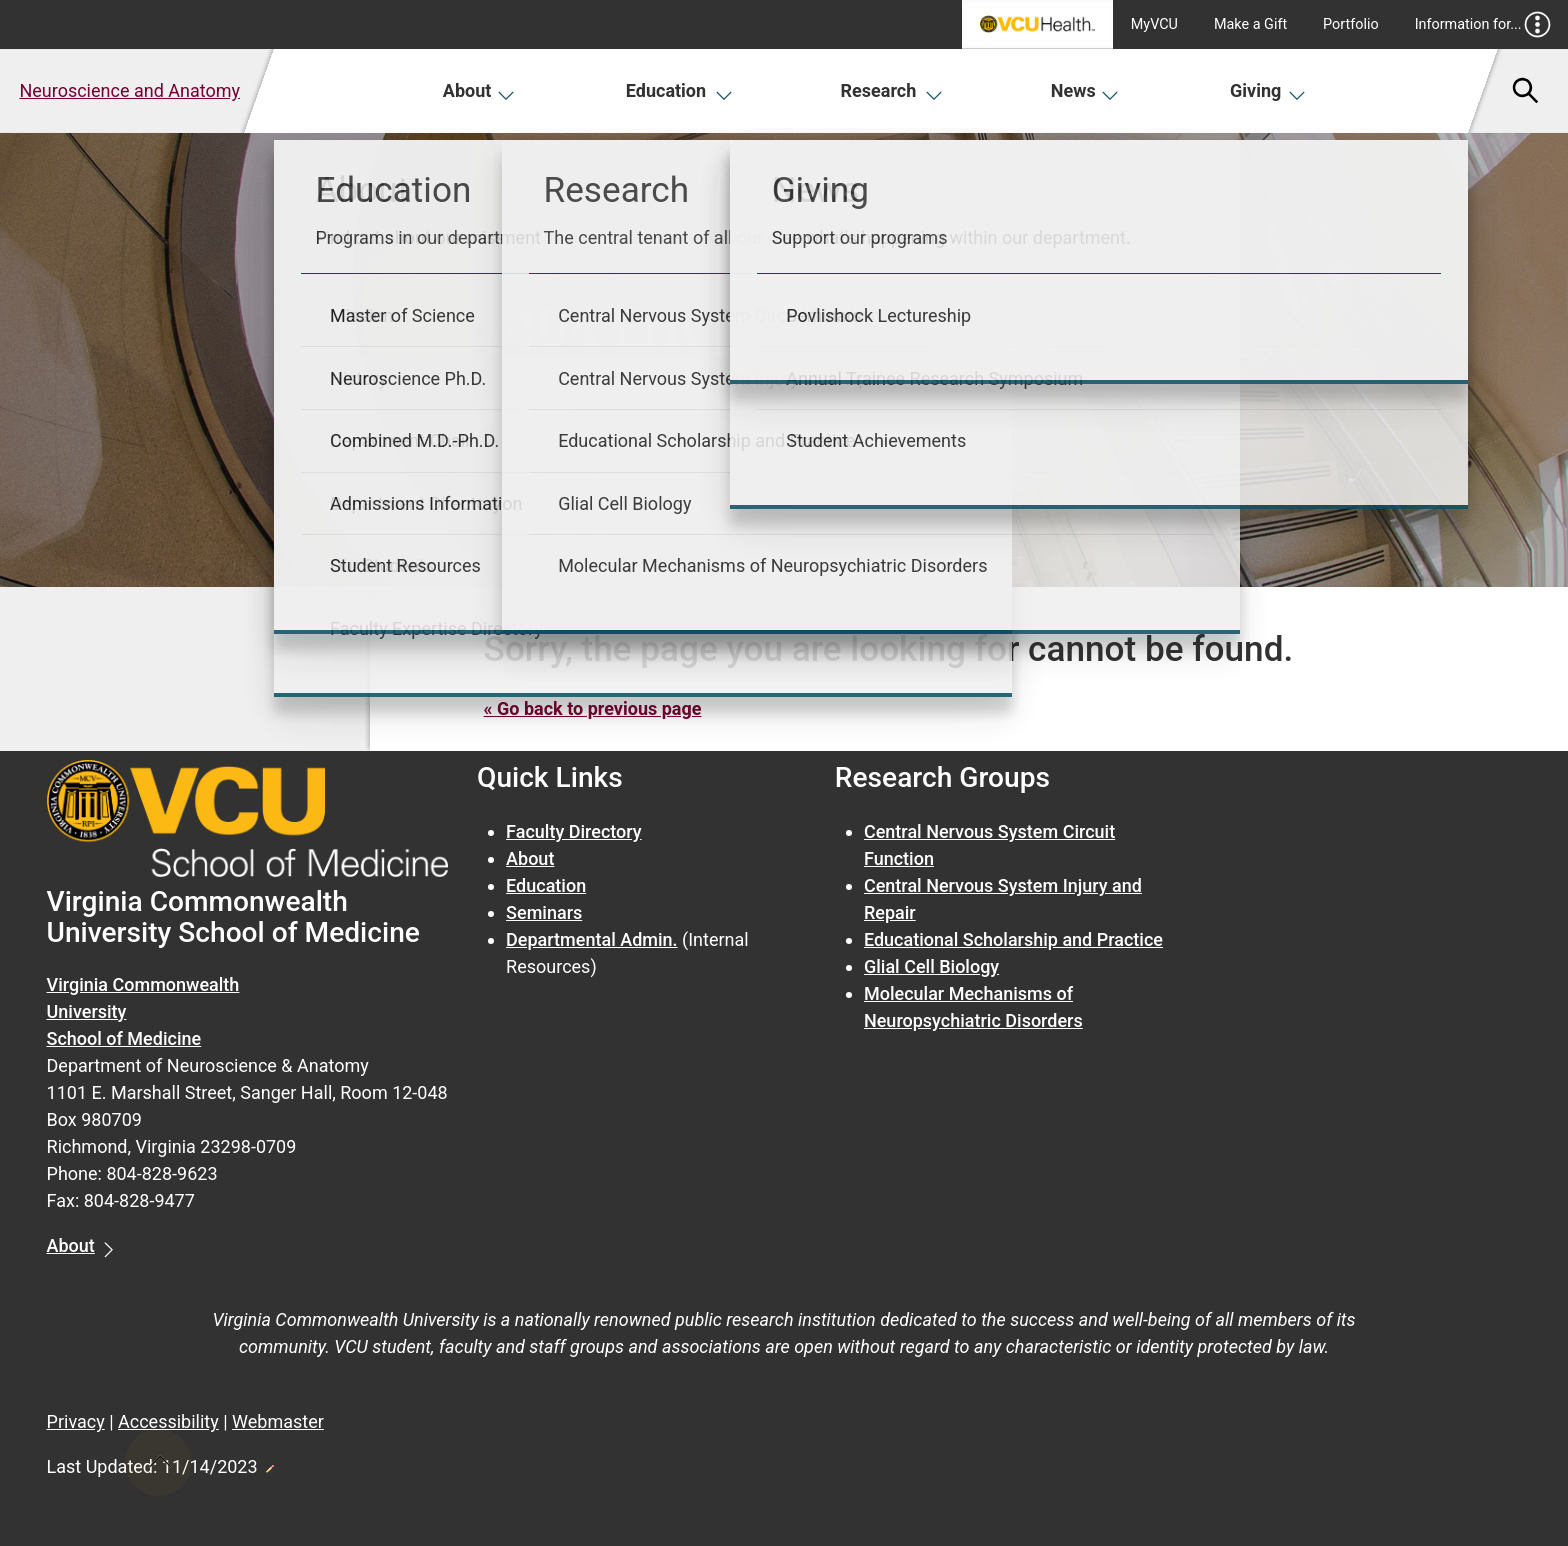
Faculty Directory (574, 831)
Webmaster (278, 1421)
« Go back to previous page (593, 708)
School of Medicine (124, 1038)
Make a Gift (1250, 24)
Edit (269, 1463)
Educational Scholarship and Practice (1013, 939)
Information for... (1483, 24)
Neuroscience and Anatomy (129, 90)
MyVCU (1154, 24)
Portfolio (1351, 24)
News (1085, 90)
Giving (1268, 90)
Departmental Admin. (591, 939)
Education (679, 90)
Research (892, 90)
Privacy (76, 1421)
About (479, 90)
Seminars (544, 912)
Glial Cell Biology (931, 966)
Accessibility (168, 1421)
